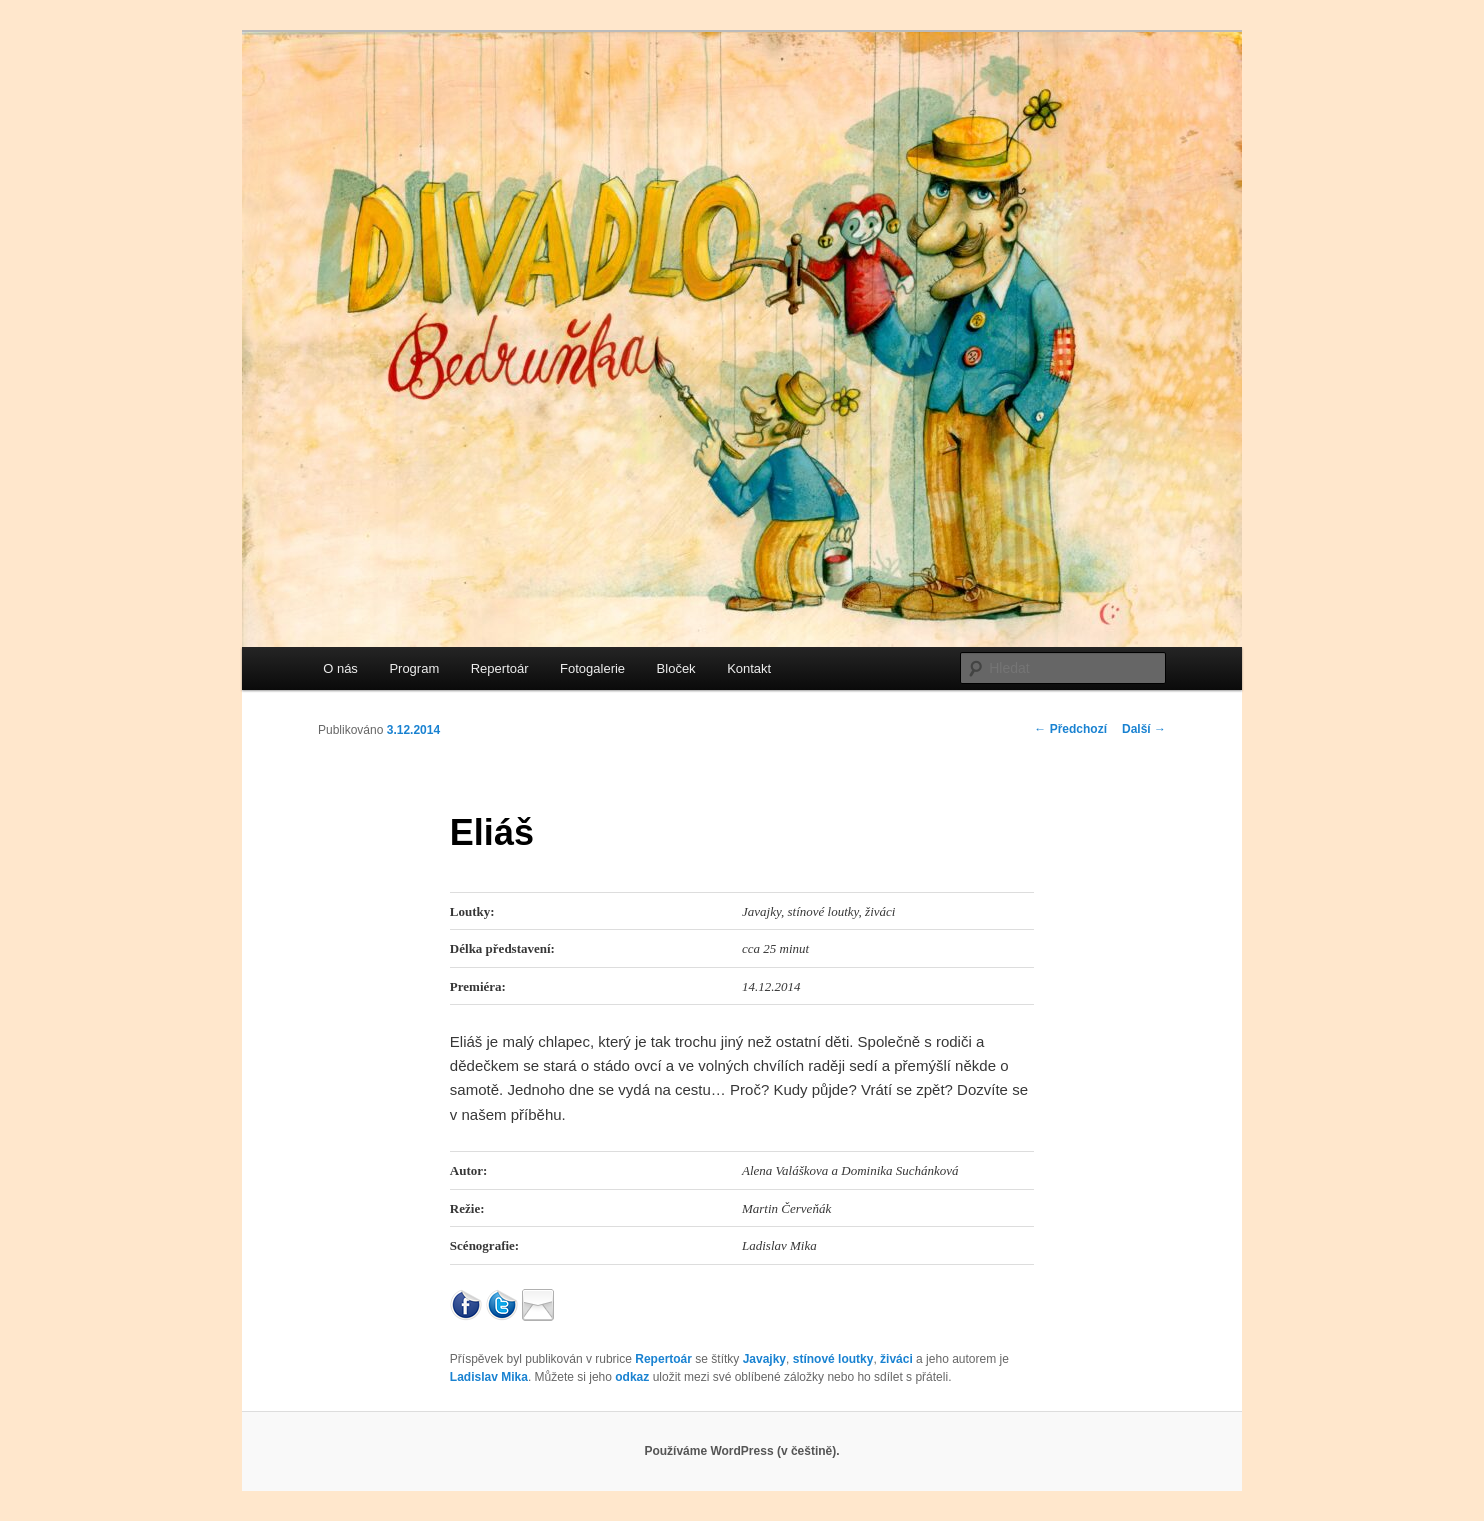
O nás (340, 668)
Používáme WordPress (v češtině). (741, 1451)
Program (414, 668)
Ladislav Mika (489, 1377)
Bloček (676, 668)
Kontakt (749, 668)
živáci (896, 1359)
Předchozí (1070, 729)
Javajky (764, 1359)
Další (1144, 729)
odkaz (632, 1377)
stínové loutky (833, 1359)
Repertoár (500, 668)
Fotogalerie (592, 668)
